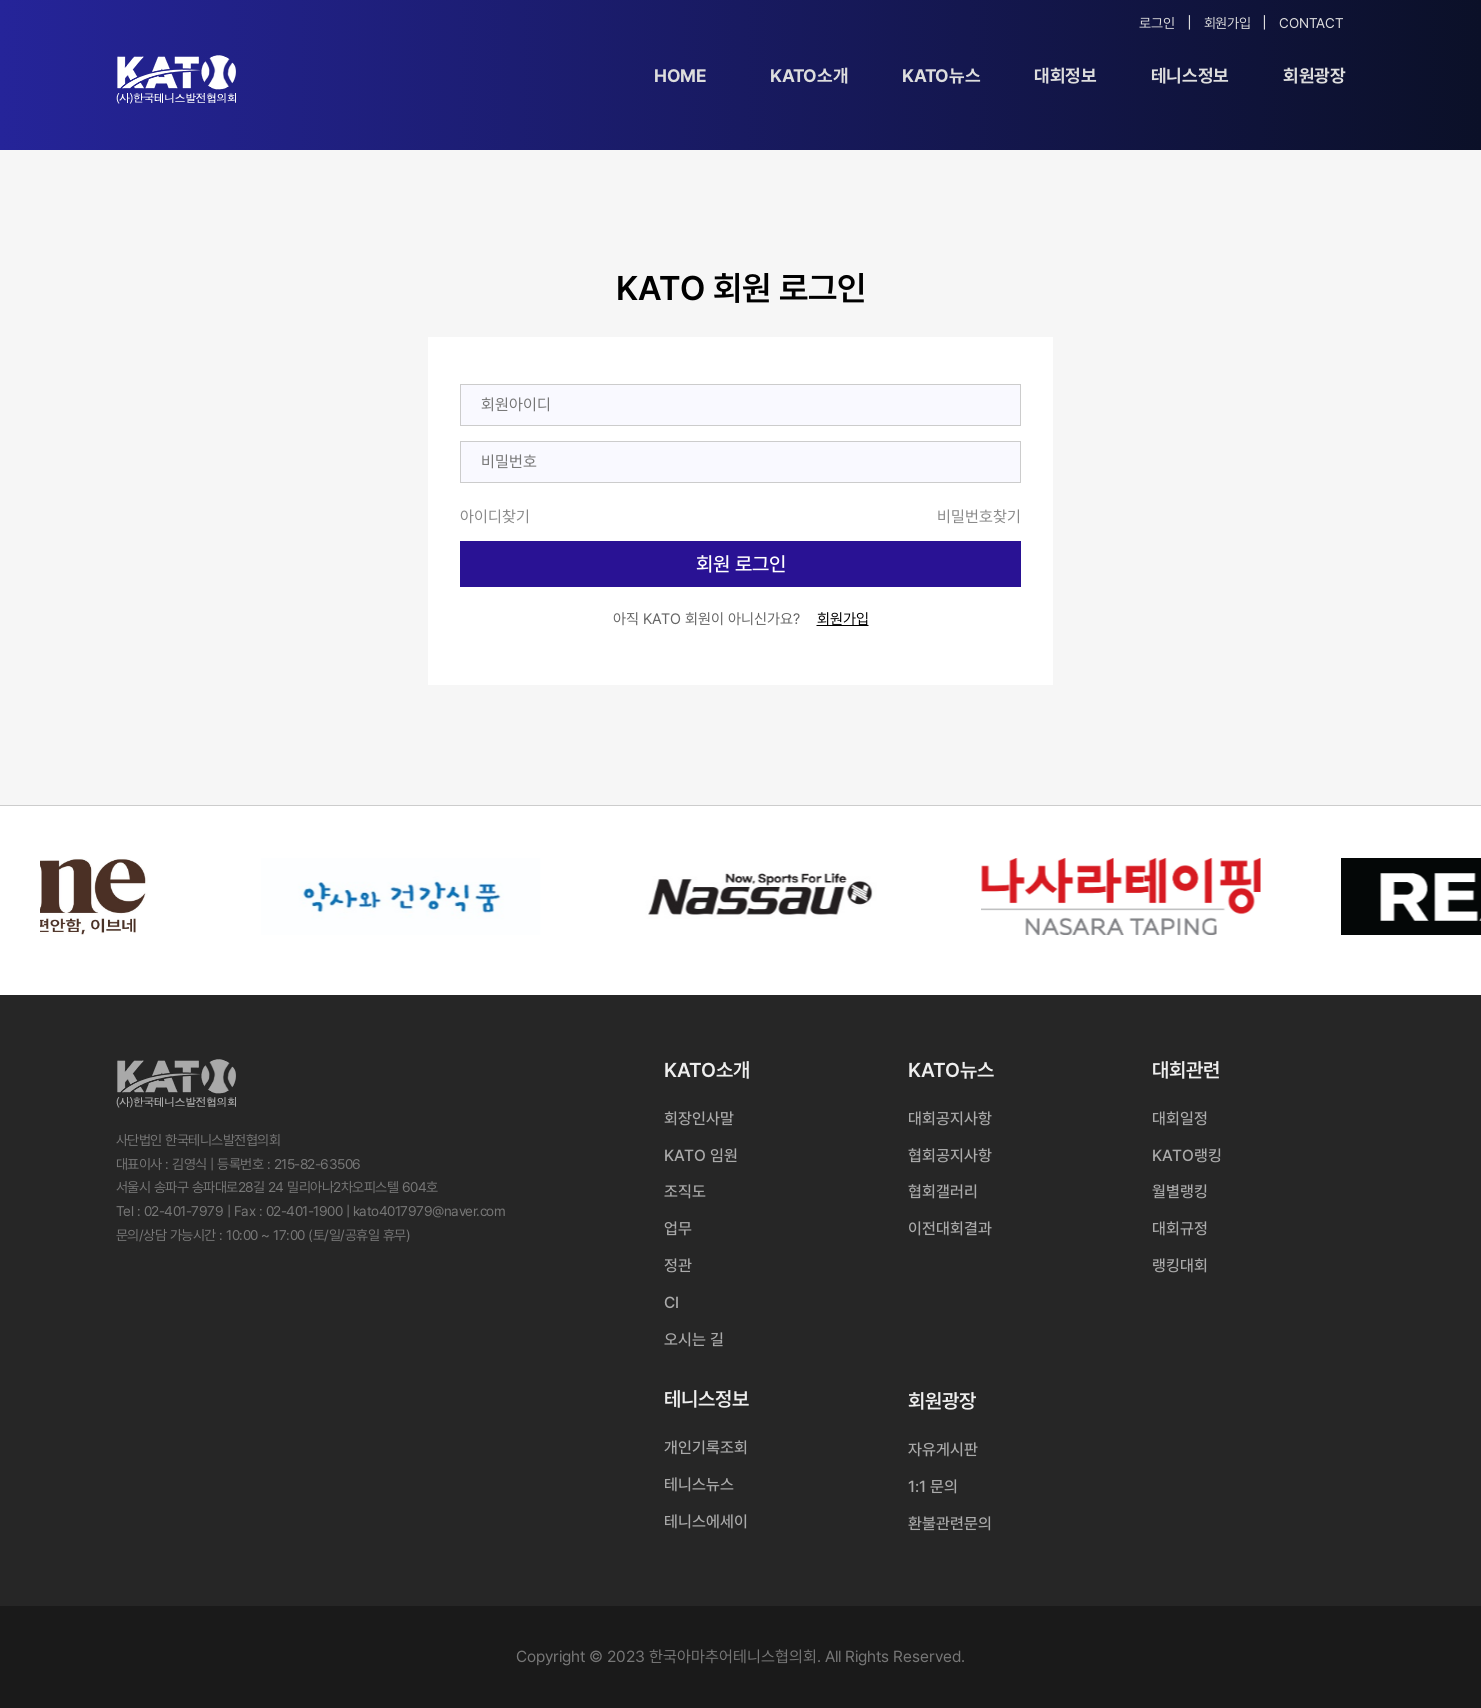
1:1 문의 (933, 1486)
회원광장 (1314, 75)
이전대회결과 (950, 1228)
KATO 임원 (701, 1155)
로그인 (1156, 23)
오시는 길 (694, 1339)
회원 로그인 (741, 564)
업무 (678, 1228)
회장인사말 (699, 1118)
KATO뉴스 (941, 75)
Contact (1311, 23)
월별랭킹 (1180, 1191)
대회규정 (1180, 1228)
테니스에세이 (706, 1521)
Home (680, 75)
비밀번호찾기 (979, 516)
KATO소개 (809, 75)
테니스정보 (1190, 75)
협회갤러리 (943, 1191)
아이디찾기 (495, 516)
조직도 (685, 1191)
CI (671, 1302)
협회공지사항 (950, 1155)
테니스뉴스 (699, 1484)
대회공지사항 (950, 1118)
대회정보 (1065, 75)
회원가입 (1227, 23)
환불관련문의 (950, 1523)
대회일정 (1180, 1118)
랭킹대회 (1180, 1265)
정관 (678, 1265)
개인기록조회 (706, 1447)
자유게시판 (943, 1449)
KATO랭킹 (1187, 1155)
